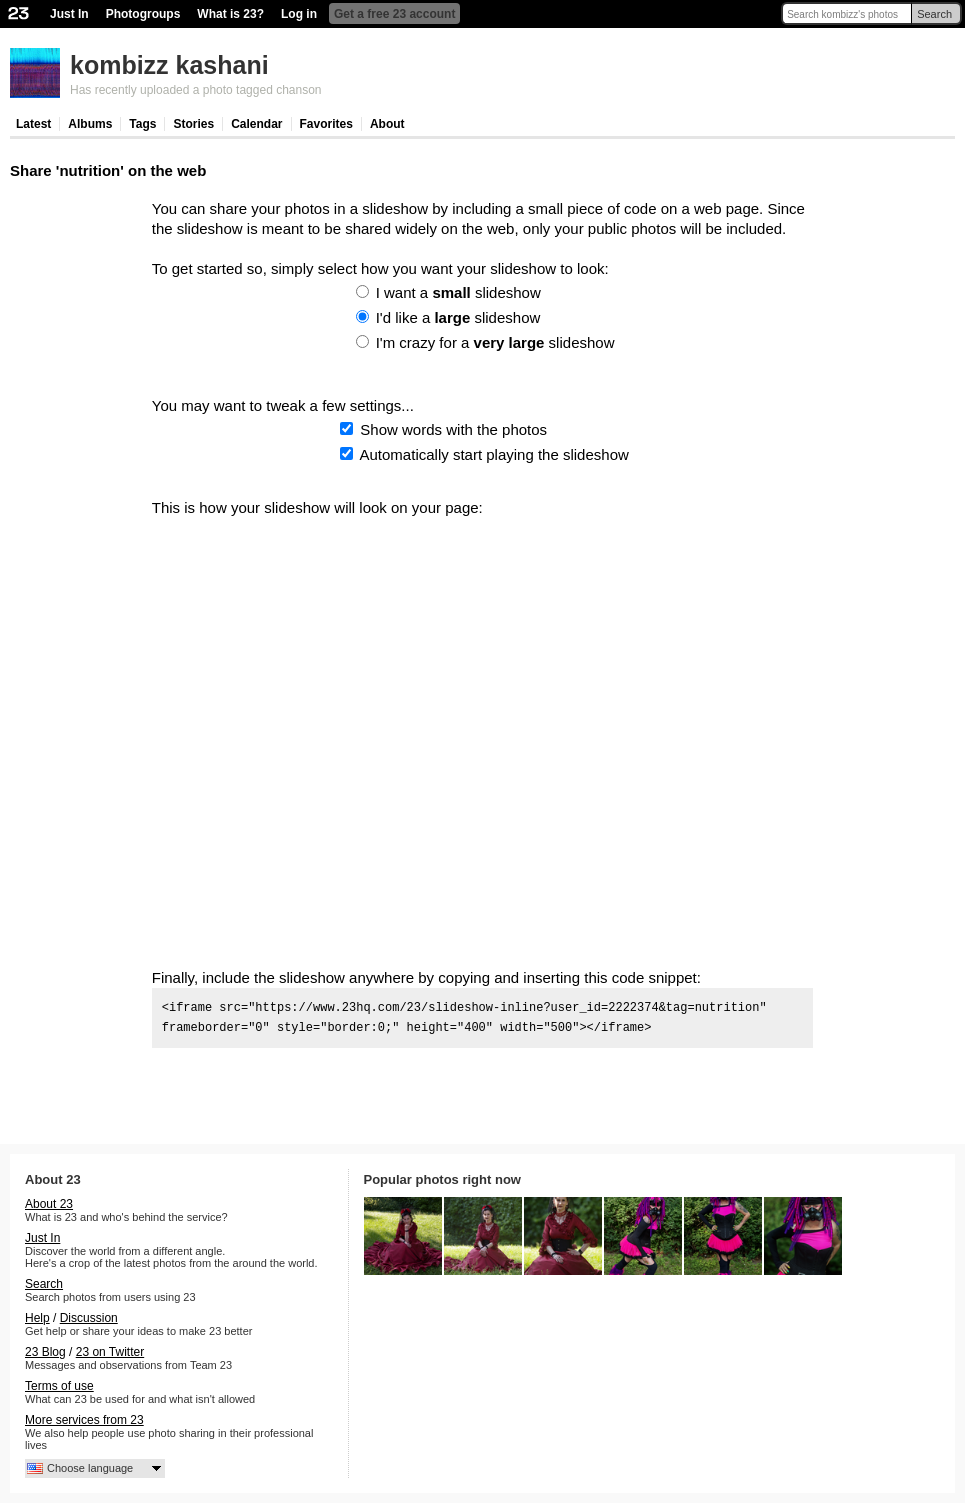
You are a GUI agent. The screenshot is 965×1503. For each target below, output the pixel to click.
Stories (193, 124)
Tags (142, 124)
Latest (33, 124)
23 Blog (45, 1352)
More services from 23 (84, 1420)
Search (934, 14)
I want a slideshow (458, 292)
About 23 (49, 1204)
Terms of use (59, 1386)
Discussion (89, 1318)
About (387, 124)
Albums (90, 124)
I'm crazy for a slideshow (495, 342)
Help (37, 1318)
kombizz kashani (169, 65)
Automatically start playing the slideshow (494, 454)
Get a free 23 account (394, 14)
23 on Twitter (110, 1352)
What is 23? (230, 14)
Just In (69, 14)
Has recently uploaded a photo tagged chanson (196, 90)
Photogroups (143, 14)
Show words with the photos (453, 429)
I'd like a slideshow (458, 317)
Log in (299, 14)
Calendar (256, 124)
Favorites (326, 124)
